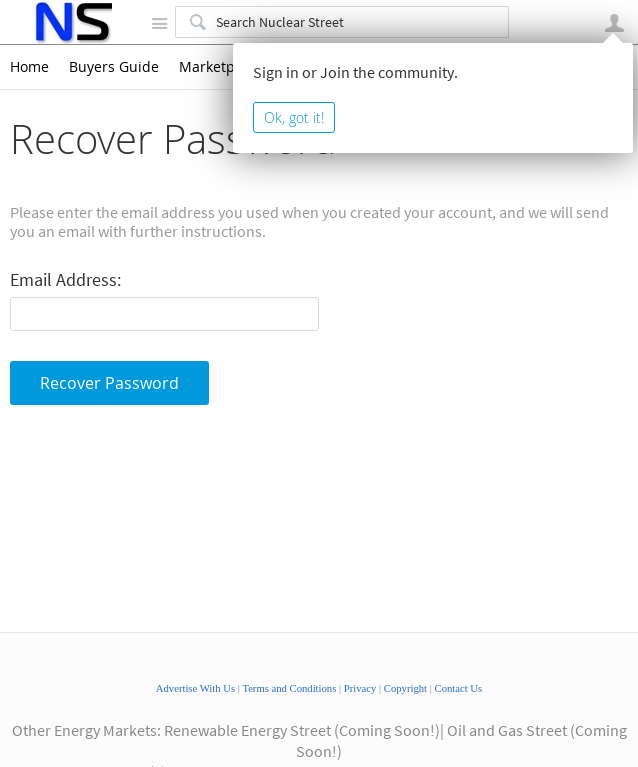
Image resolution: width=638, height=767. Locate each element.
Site (159, 23)
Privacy (360, 688)
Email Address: (65, 280)
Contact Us (459, 688)
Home (29, 67)
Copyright (405, 688)
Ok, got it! (294, 117)
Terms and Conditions (289, 688)
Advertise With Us (195, 688)
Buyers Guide (114, 67)
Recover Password (109, 383)
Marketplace (220, 67)
